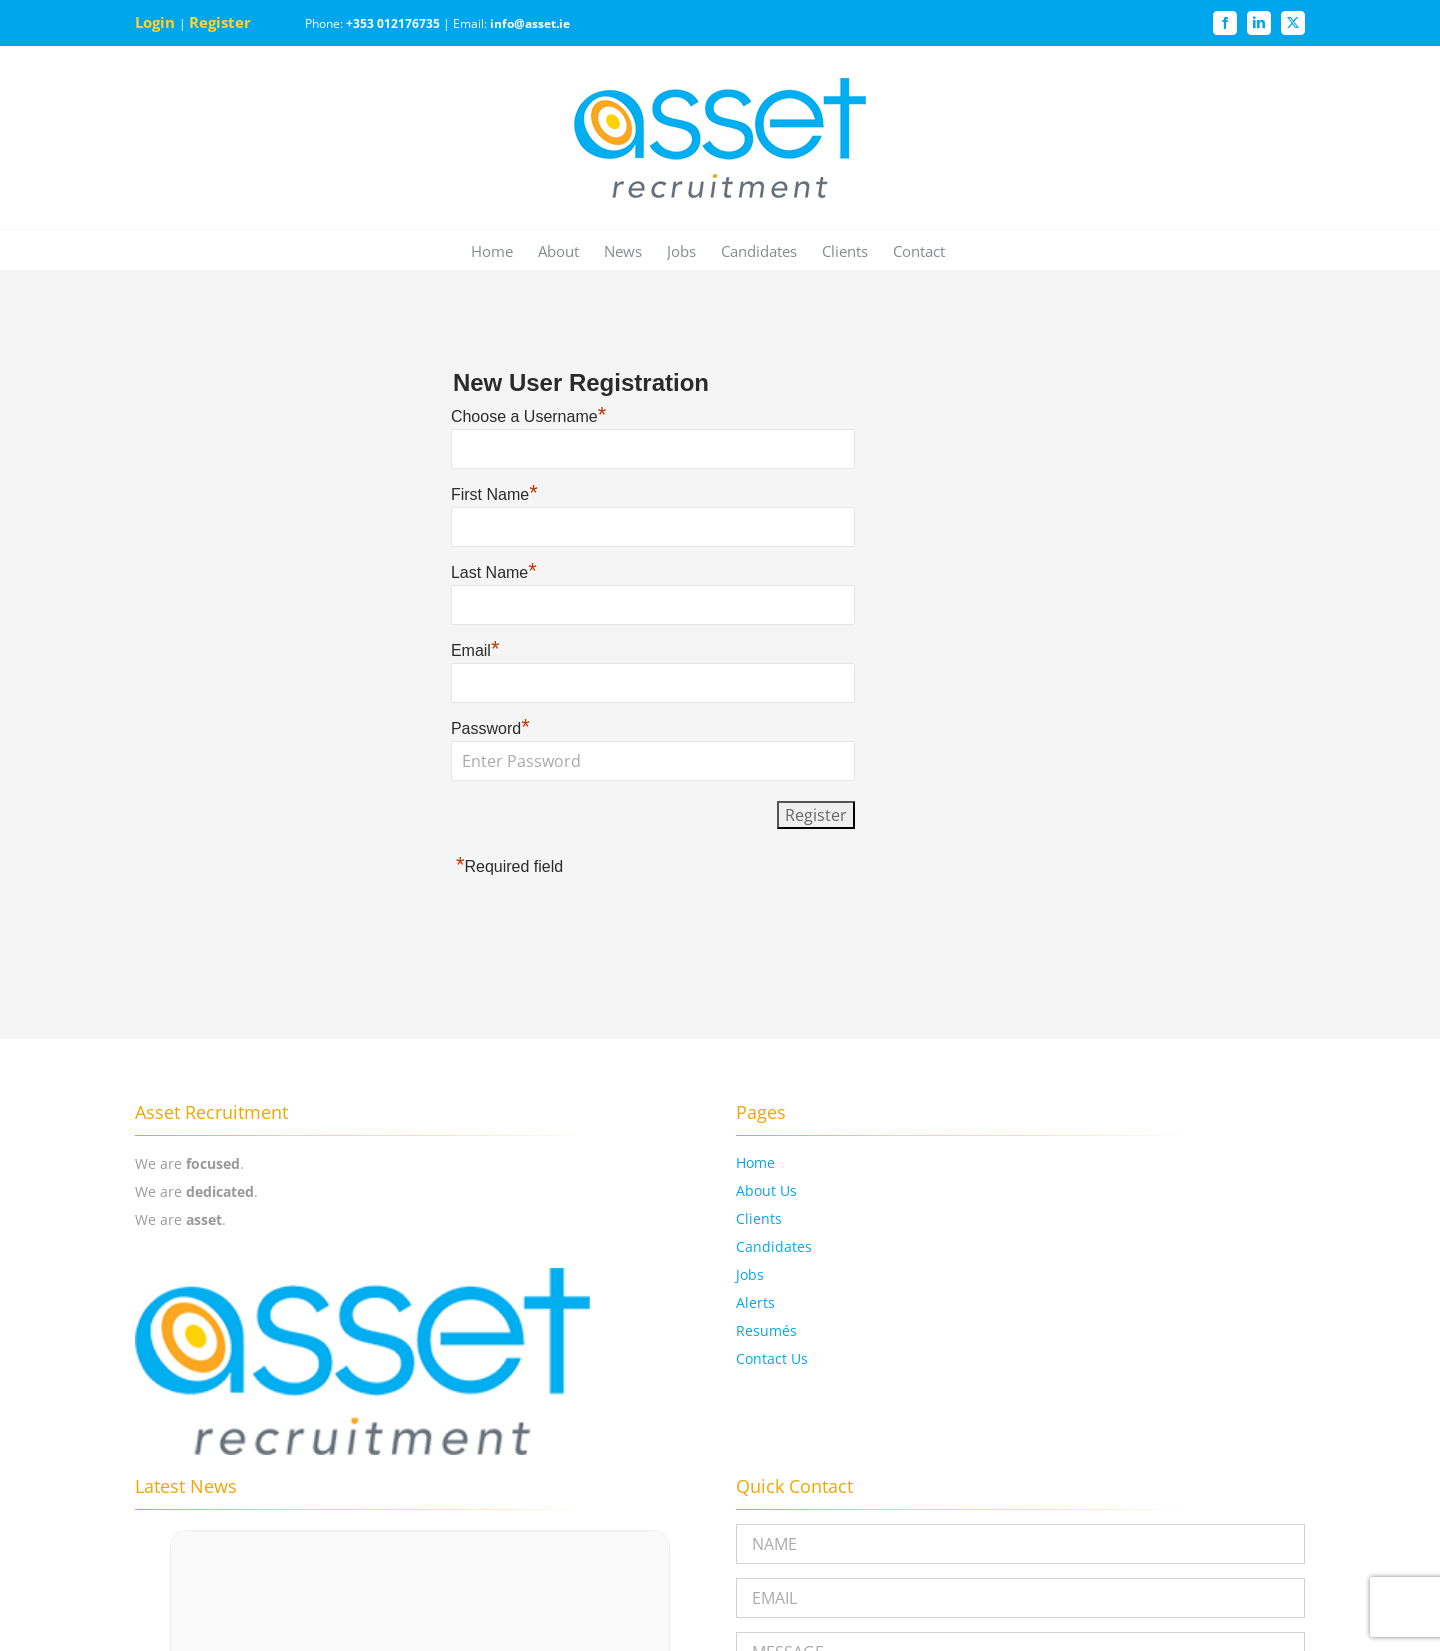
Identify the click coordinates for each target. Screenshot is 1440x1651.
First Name (494, 494)
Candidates (774, 1246)
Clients (759, 1218)
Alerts (755, 1302)
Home (755, 1162)
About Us (766, 1190)
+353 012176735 (393, 23)
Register (222, 22)
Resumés (766, 1330)
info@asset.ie (530, 23)
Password (490, 728)
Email (475, 650)
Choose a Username (528, 416)
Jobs (750, 1274)
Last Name (494, 572)
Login (157, 22)
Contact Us (772, 1358)
